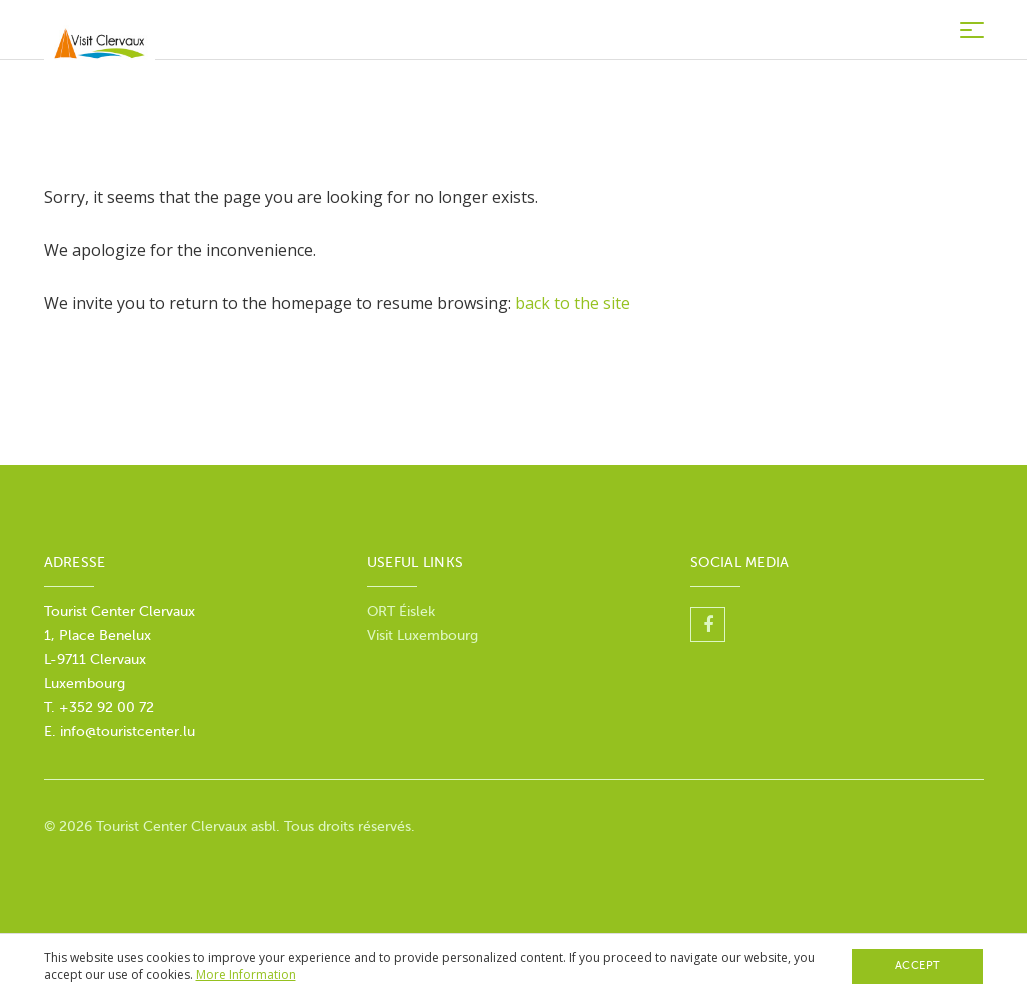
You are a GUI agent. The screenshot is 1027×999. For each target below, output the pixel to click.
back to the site (572, 303)
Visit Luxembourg (422, 635)
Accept (918, 965)
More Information (246, 974)
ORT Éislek (401, 611)
